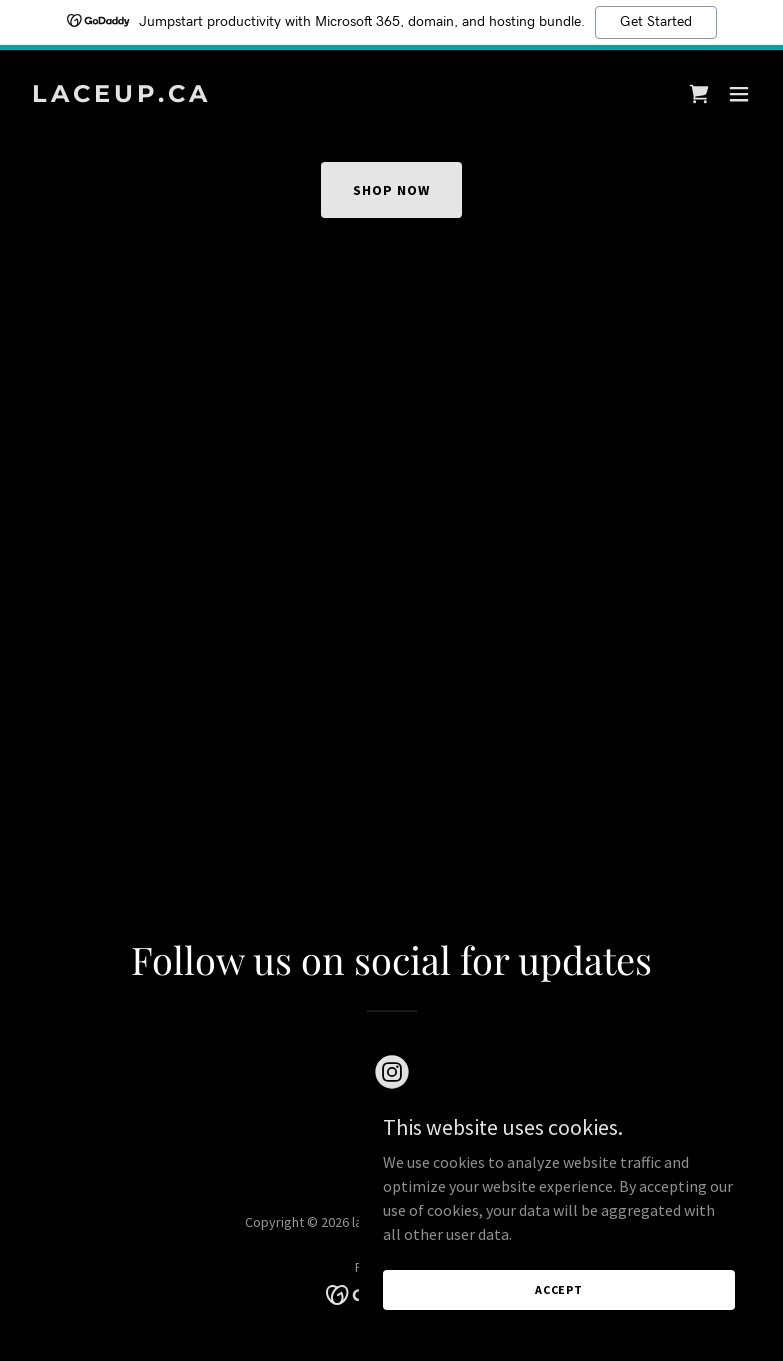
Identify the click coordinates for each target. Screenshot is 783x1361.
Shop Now (391, 190)
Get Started (656, 22)
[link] (121, 96)
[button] (739, 94)
